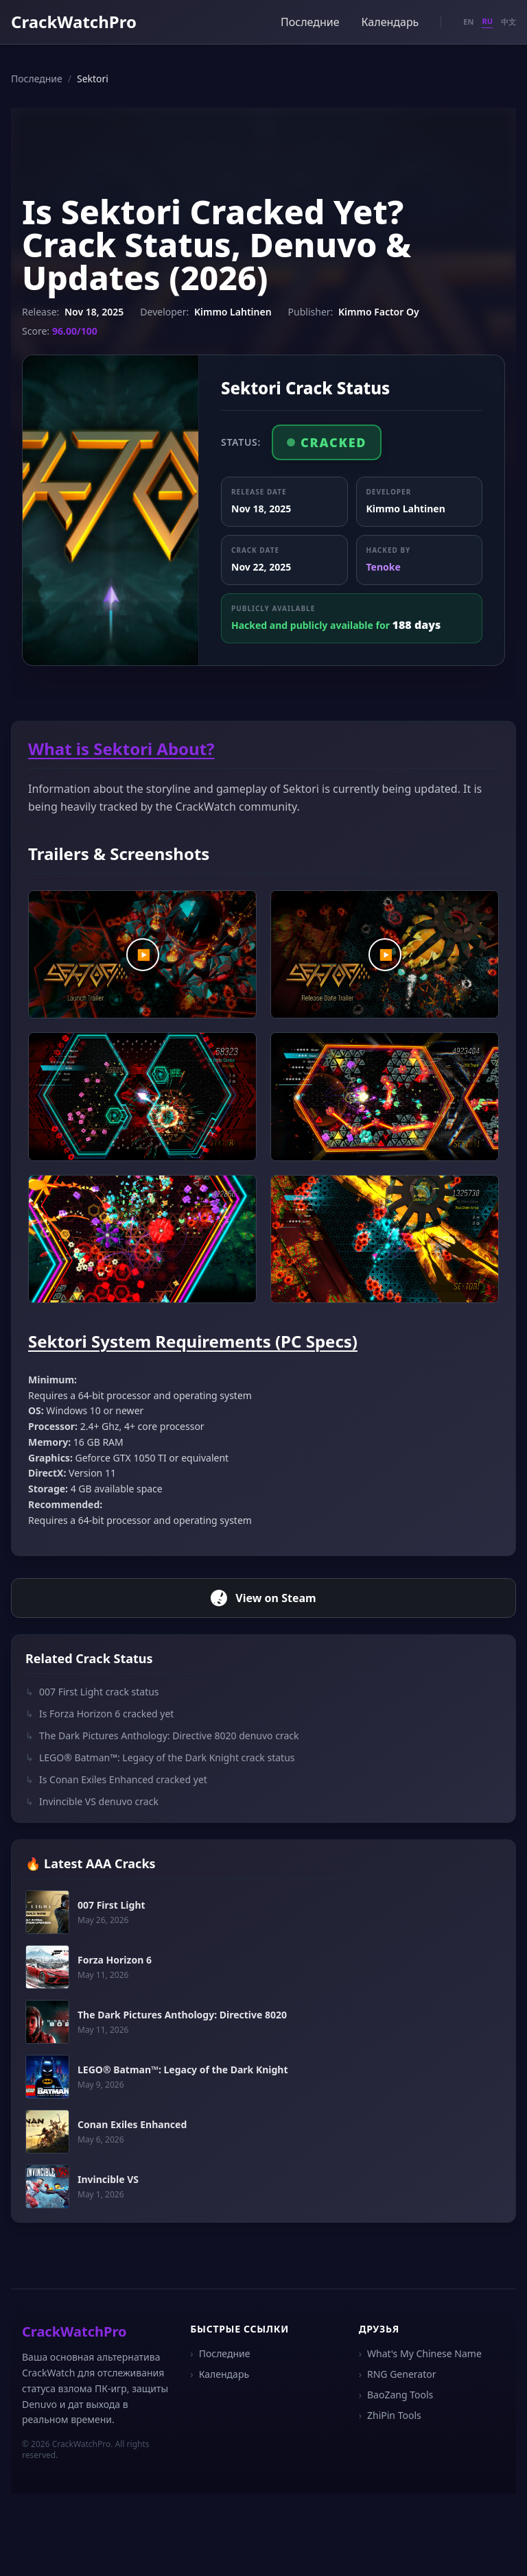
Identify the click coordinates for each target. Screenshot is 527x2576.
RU (487, 21)
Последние (310, 21)
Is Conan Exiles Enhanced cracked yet (116, 1780)
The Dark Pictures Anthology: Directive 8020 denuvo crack (161, 1736)
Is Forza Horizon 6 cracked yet (99, 1714)
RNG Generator (397, 2374)
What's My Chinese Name (420, 2354)
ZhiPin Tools (390, 2415)
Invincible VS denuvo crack (92, 1802)
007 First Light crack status (92, 1692)
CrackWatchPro (74, 21)
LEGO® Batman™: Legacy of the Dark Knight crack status (160, 1758)
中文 (508, 21)
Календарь (390, 21)
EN (468, 21)
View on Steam (263, 1598)
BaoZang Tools (396, 2395)
